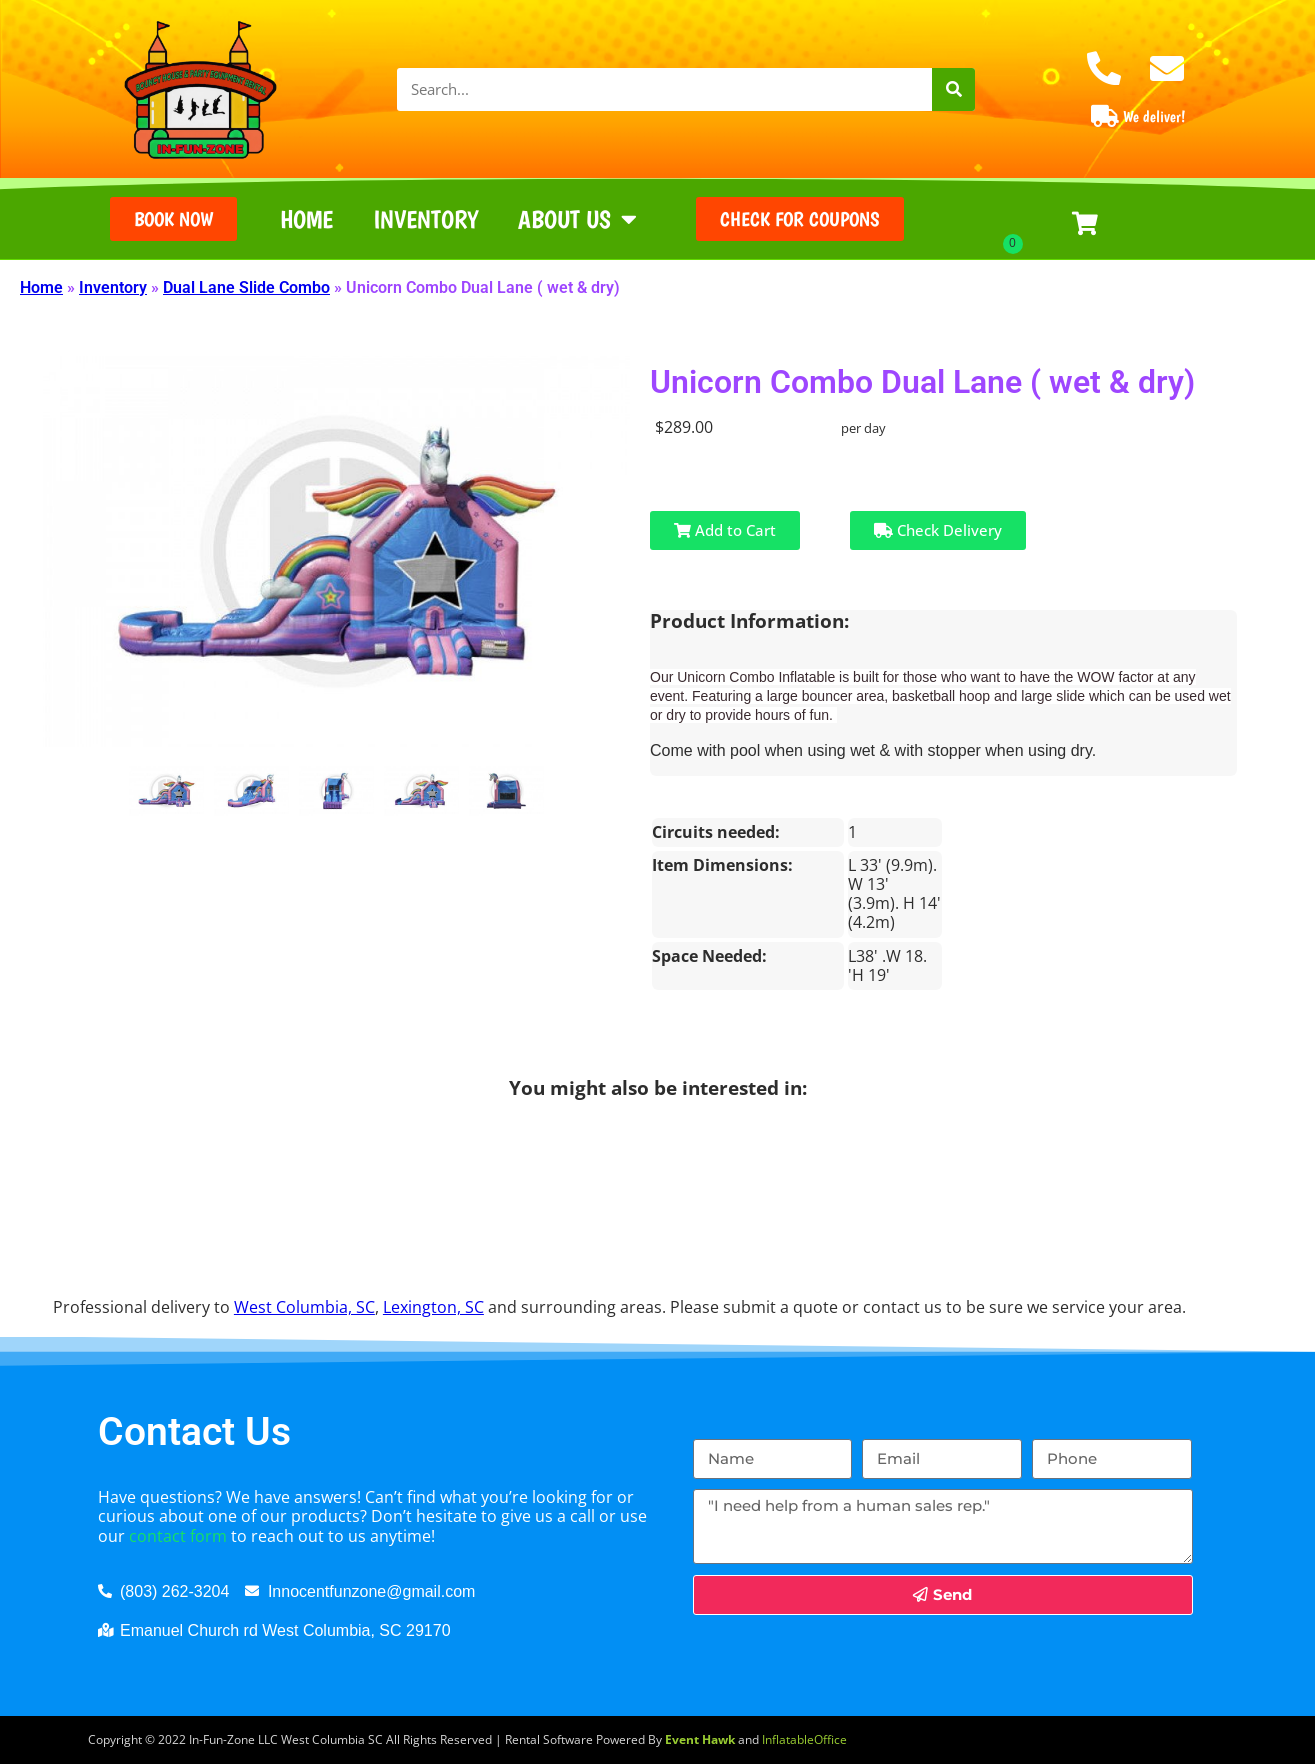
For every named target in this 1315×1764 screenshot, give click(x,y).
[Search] (953, 89)
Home (306, 219)
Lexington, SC (433, 1307)
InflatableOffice (804, 1739)
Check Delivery (938, 530)
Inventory (425, 219)
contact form (178, 1536)
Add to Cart (725, 530)
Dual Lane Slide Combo (246, 287)
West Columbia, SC (304, 1307)
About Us (577, 218)
